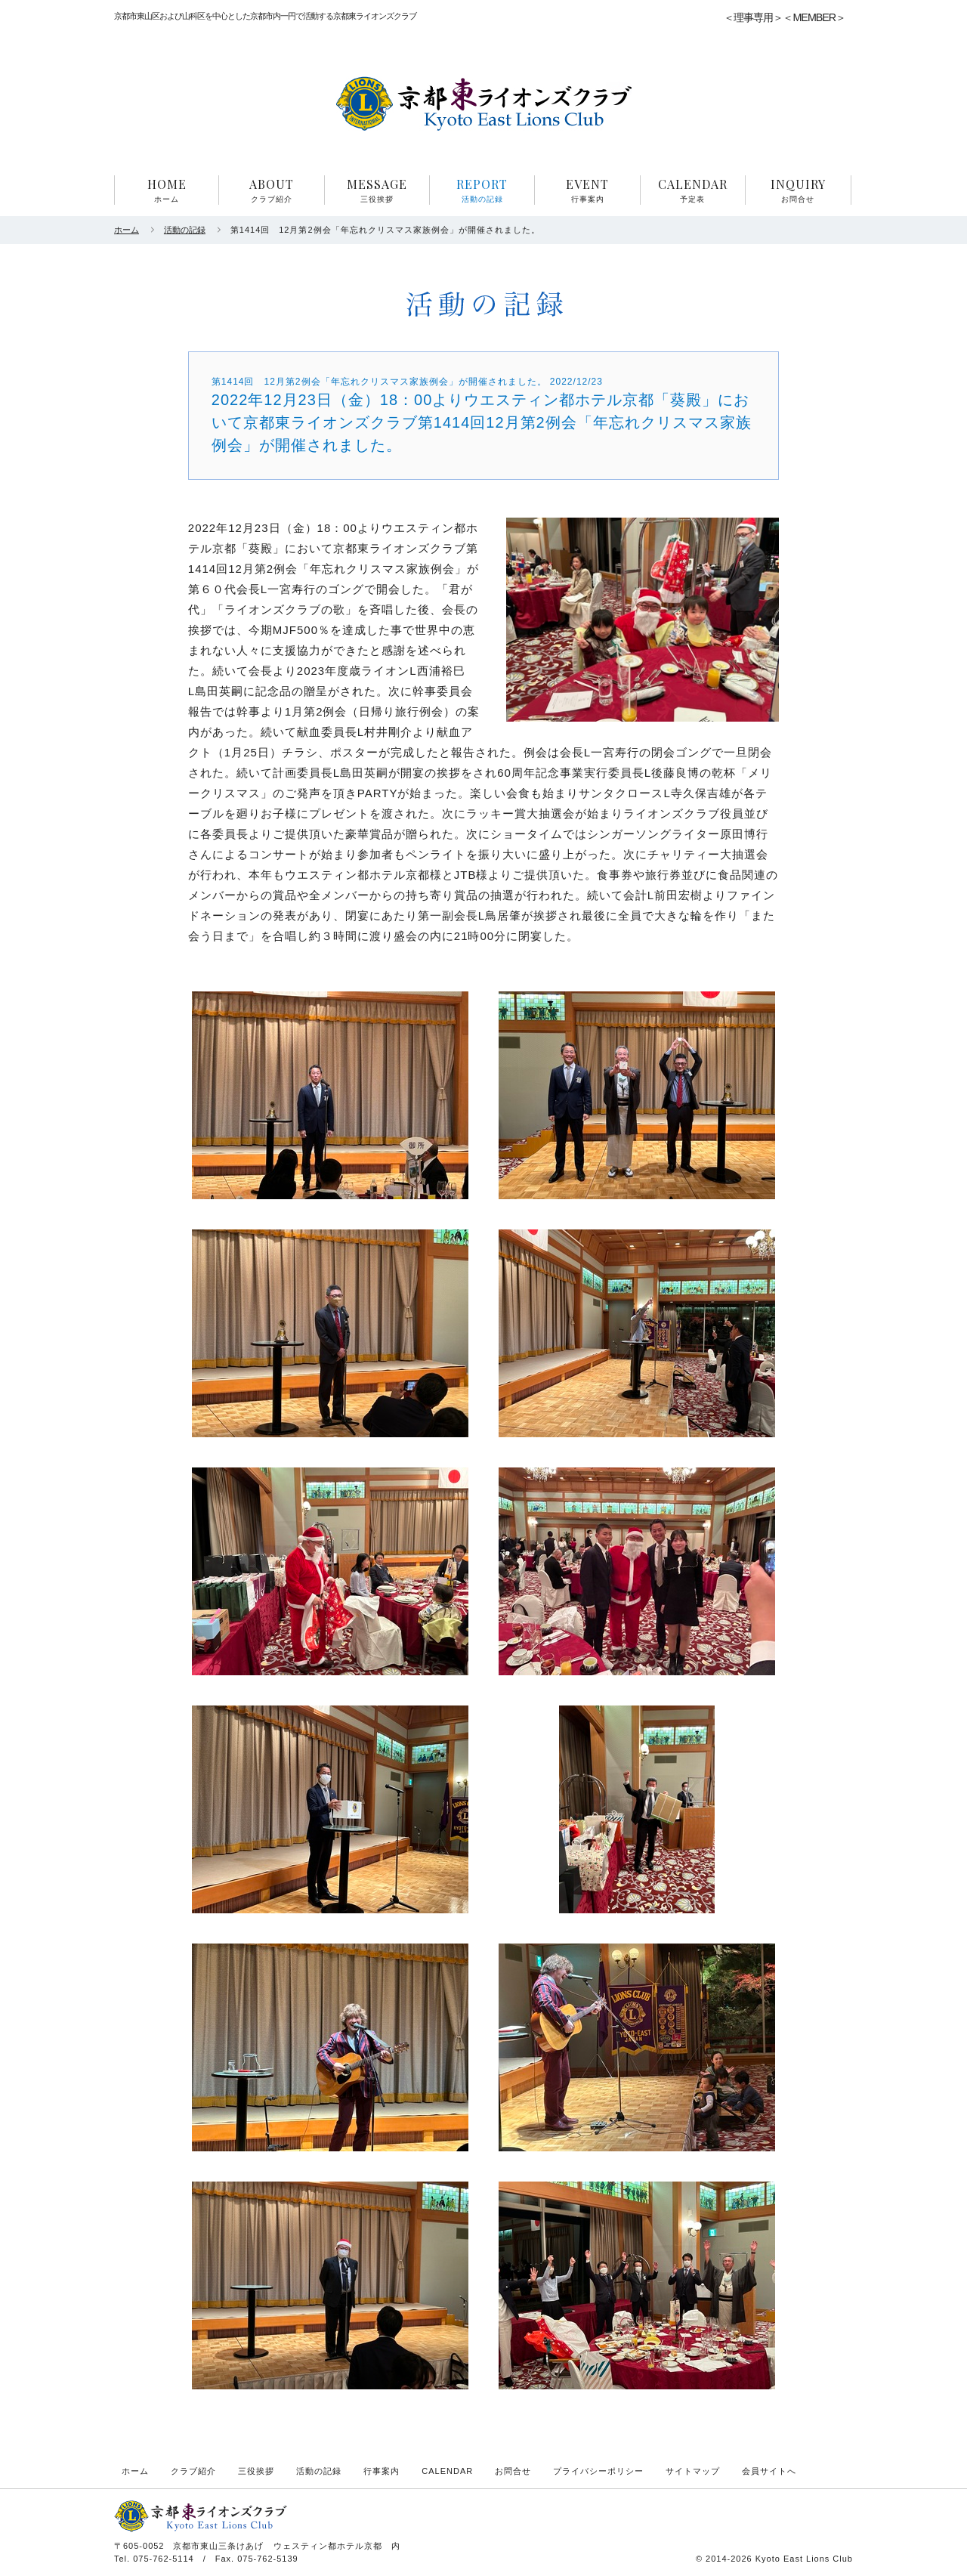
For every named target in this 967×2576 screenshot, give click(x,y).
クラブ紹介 (193, 2470)
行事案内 (381, 2470)
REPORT (482, 190)
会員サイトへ (769, 2470)
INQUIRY (798, 190)
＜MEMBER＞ (814, 17)
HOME (166, 190)
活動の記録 (184, 229)
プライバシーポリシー (598, 2470)
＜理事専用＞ (753, 17)
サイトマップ (693, 2470)
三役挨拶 (256, 2470)
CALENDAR (693, 190)
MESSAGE (377, 190)
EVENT (587, 190)
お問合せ (513, 2470)
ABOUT (271, 190)
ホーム (126, 229)
